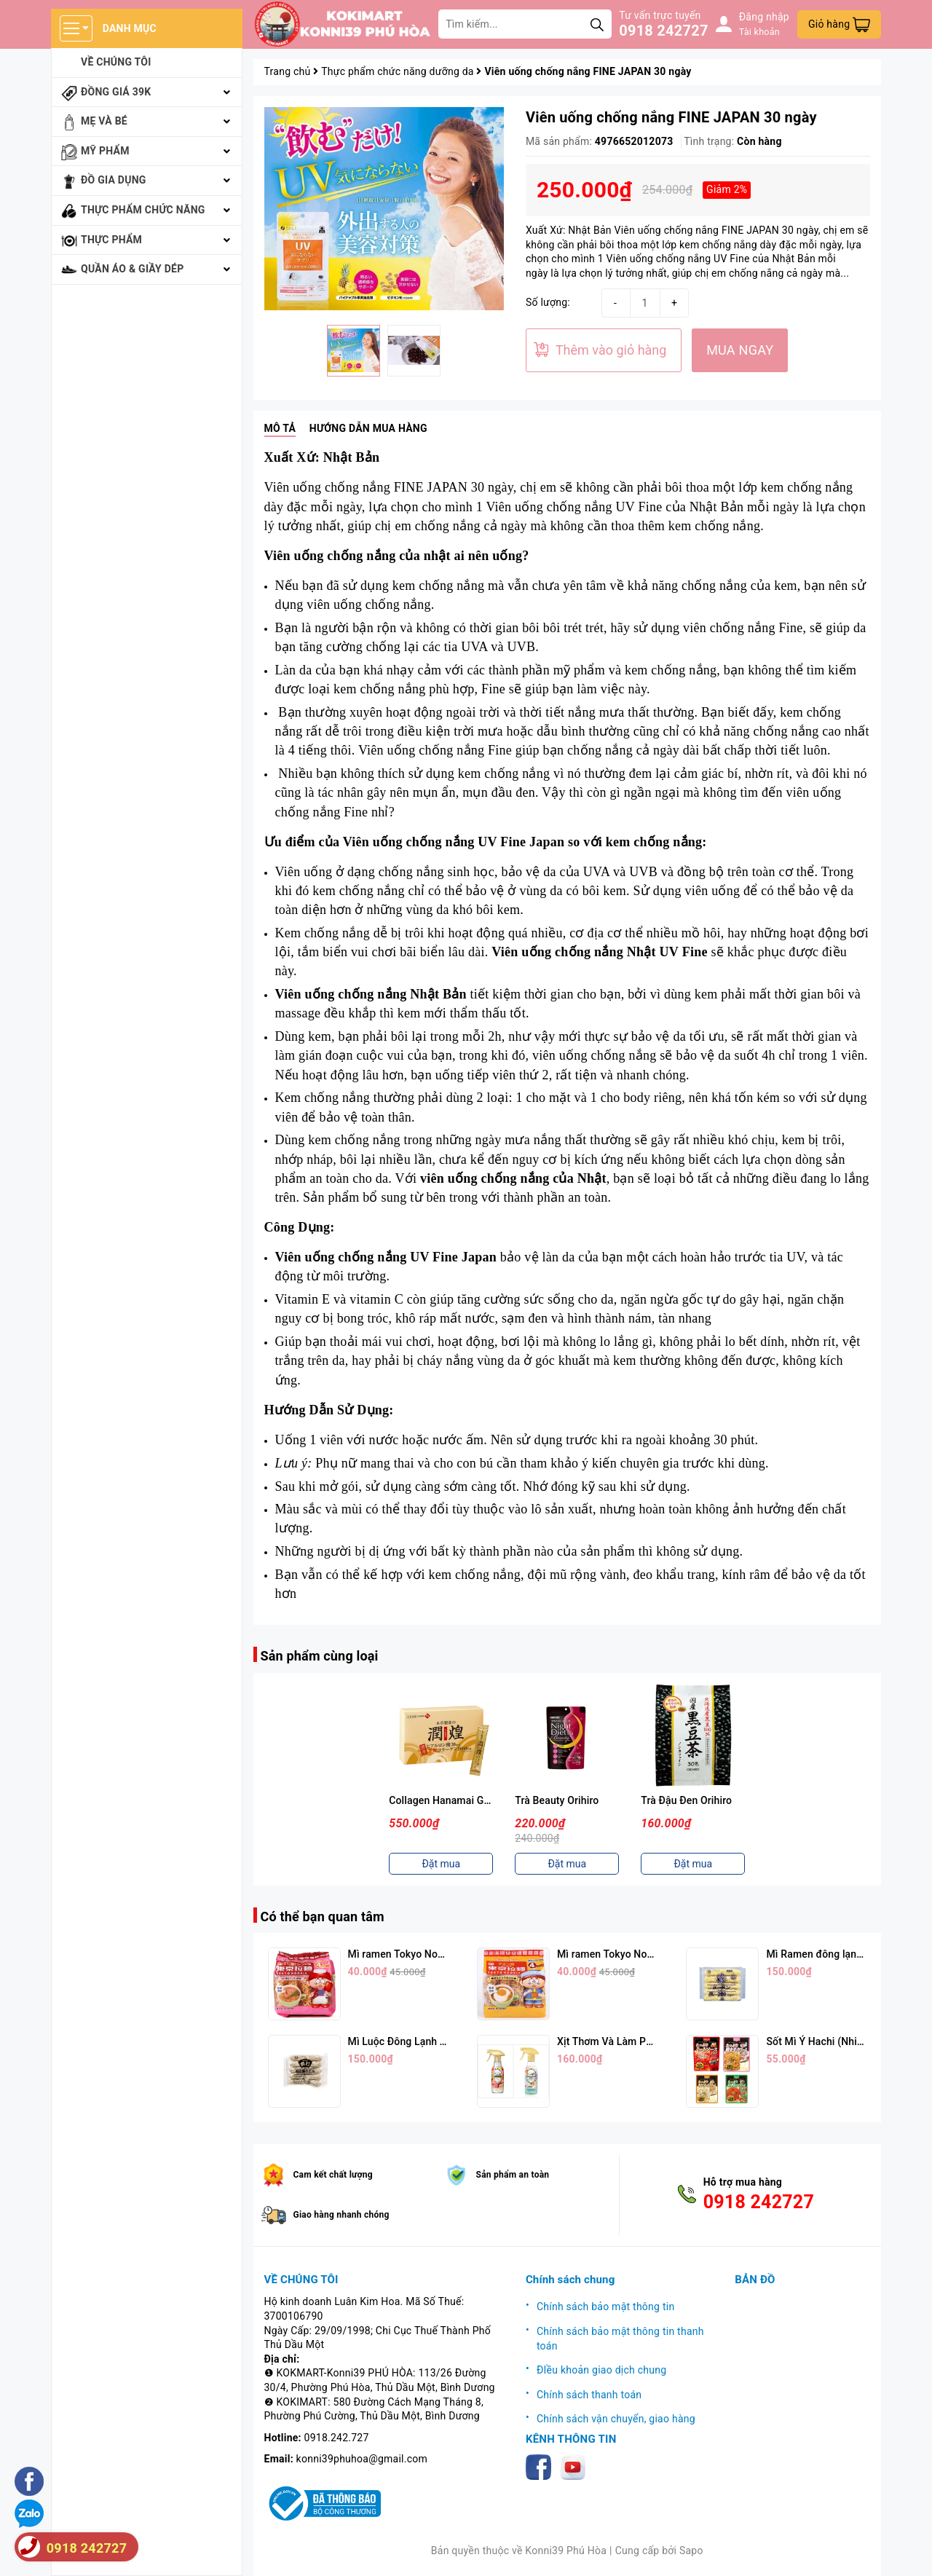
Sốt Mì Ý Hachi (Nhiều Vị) (824, 2041)
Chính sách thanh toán (589, 2394)
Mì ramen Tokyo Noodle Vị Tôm (420, 1954)
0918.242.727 (336, 2437)
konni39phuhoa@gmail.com (361, 2459)
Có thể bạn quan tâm (322, 1916)
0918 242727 (663, 30)
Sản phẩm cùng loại (320, 1655)
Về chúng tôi (116, 62)
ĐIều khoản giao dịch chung (601, 2370)
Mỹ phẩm (105, 151)
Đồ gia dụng (113, 180)
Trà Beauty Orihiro (557, 1800)
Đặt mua (441, 1864)
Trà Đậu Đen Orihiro (686, 1800)
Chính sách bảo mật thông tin (606, 2306)
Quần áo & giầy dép (132, 269)
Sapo (691, 2550)
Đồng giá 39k (116, 92)
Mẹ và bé (104, 121)
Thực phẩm (111, 239)
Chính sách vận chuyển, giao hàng (616, 2419)
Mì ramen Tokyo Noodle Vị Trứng (633, 1954)
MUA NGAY (739, 350)
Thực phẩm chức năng (143, 210)
